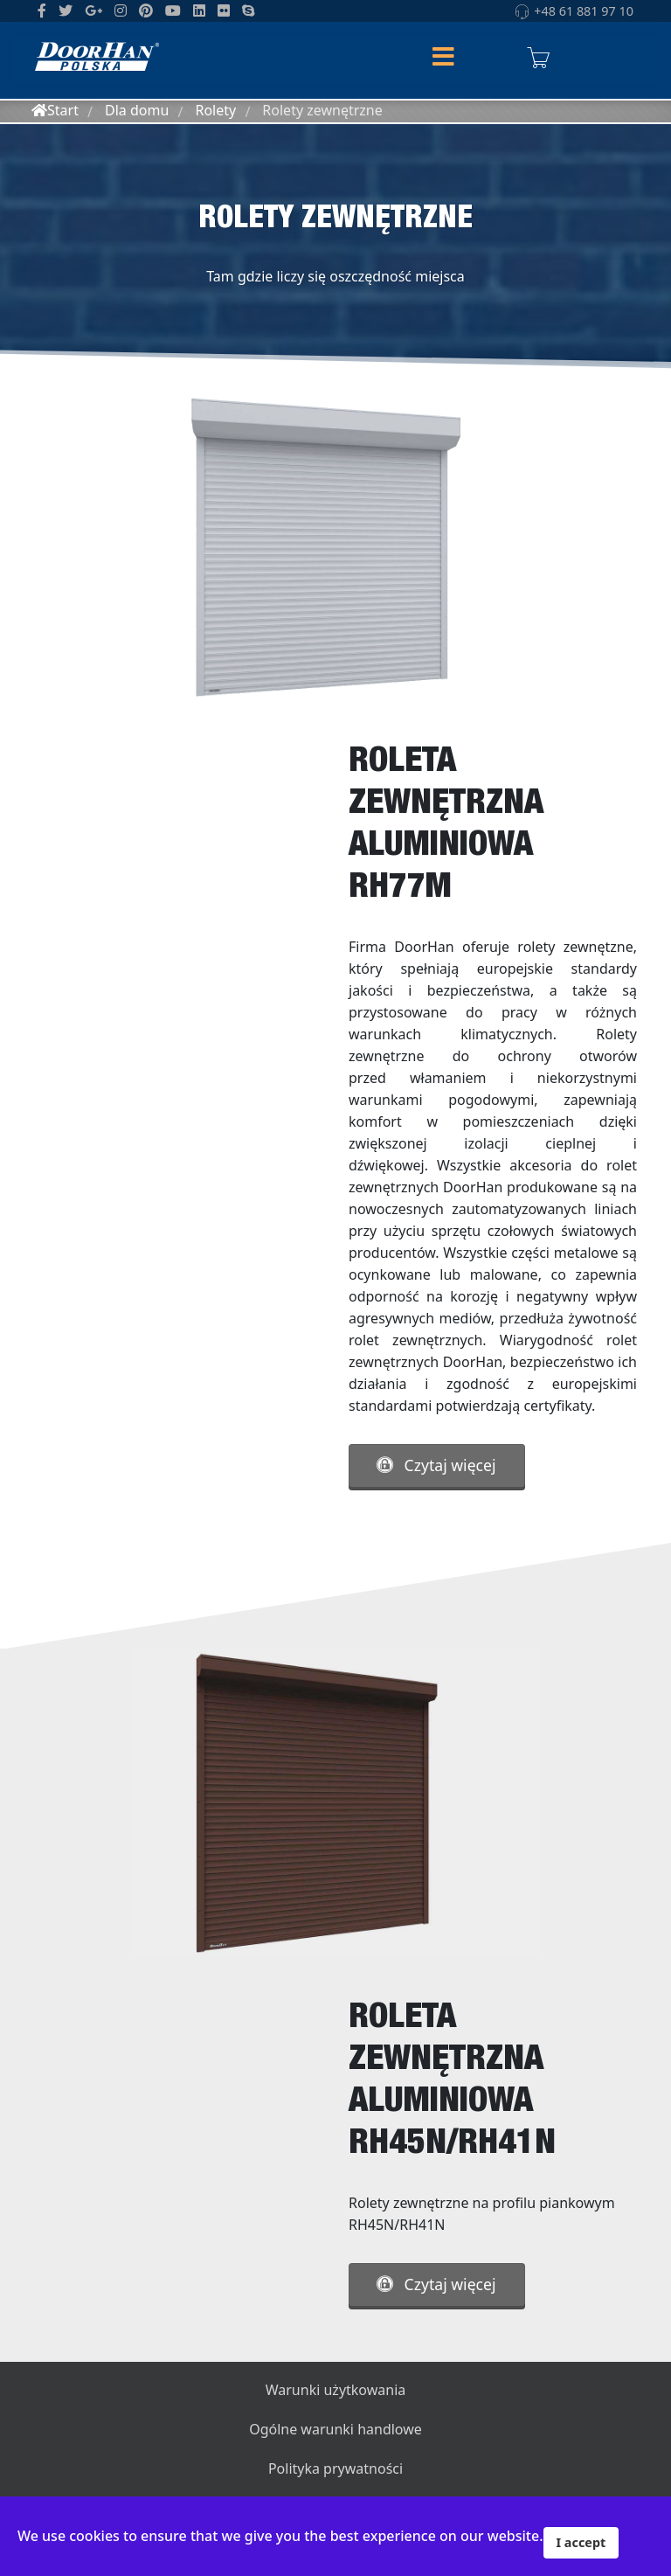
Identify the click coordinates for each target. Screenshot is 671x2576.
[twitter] (66, 10)
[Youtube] (173, 10)
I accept (581, 2542)
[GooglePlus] (93, 10)
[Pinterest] (146, 10)
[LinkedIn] (199, 10)
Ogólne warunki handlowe (335, 2429)
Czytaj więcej (436, 1465)
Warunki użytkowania (336, 2389)
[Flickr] (224, 10)
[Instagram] (120, 10)
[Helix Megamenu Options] (443, 57)
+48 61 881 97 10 (583, 11)
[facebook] (42, 10)
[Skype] (248, 10)
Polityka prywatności (335, 2468)
